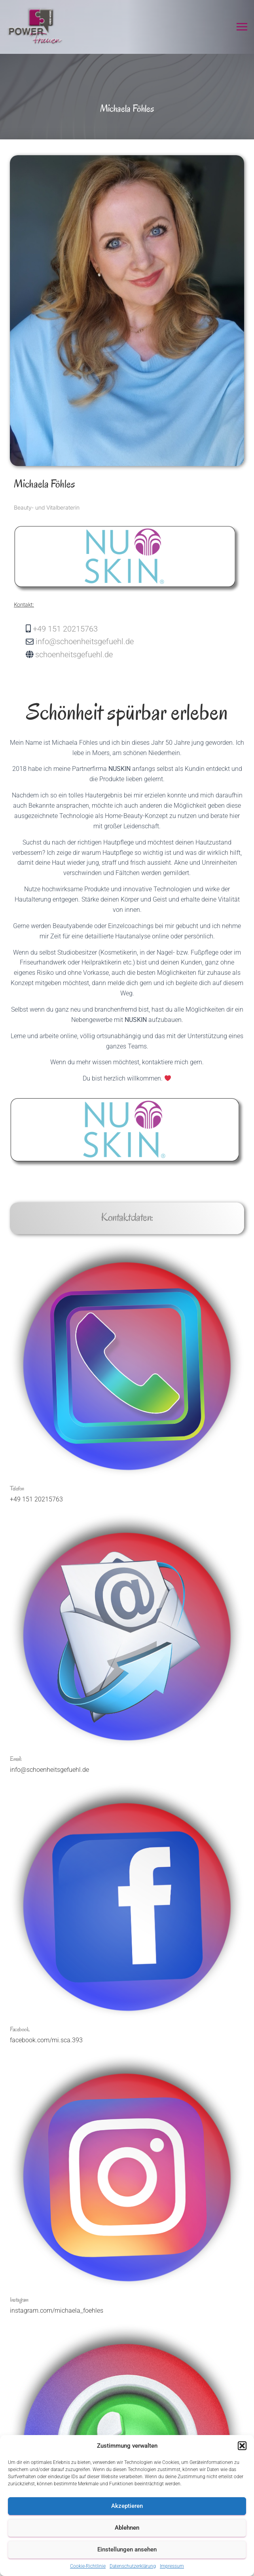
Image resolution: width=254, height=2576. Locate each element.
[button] (242, 2446)
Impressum (172, 2566)
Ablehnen (127, 2527)
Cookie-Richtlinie (88, 2566)
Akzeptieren (127, 2505)
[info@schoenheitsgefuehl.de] (139, 641)
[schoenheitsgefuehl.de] (139, 654)
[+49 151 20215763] (139, 628)
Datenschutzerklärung (133, 2566)
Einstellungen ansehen (127, 2549)
